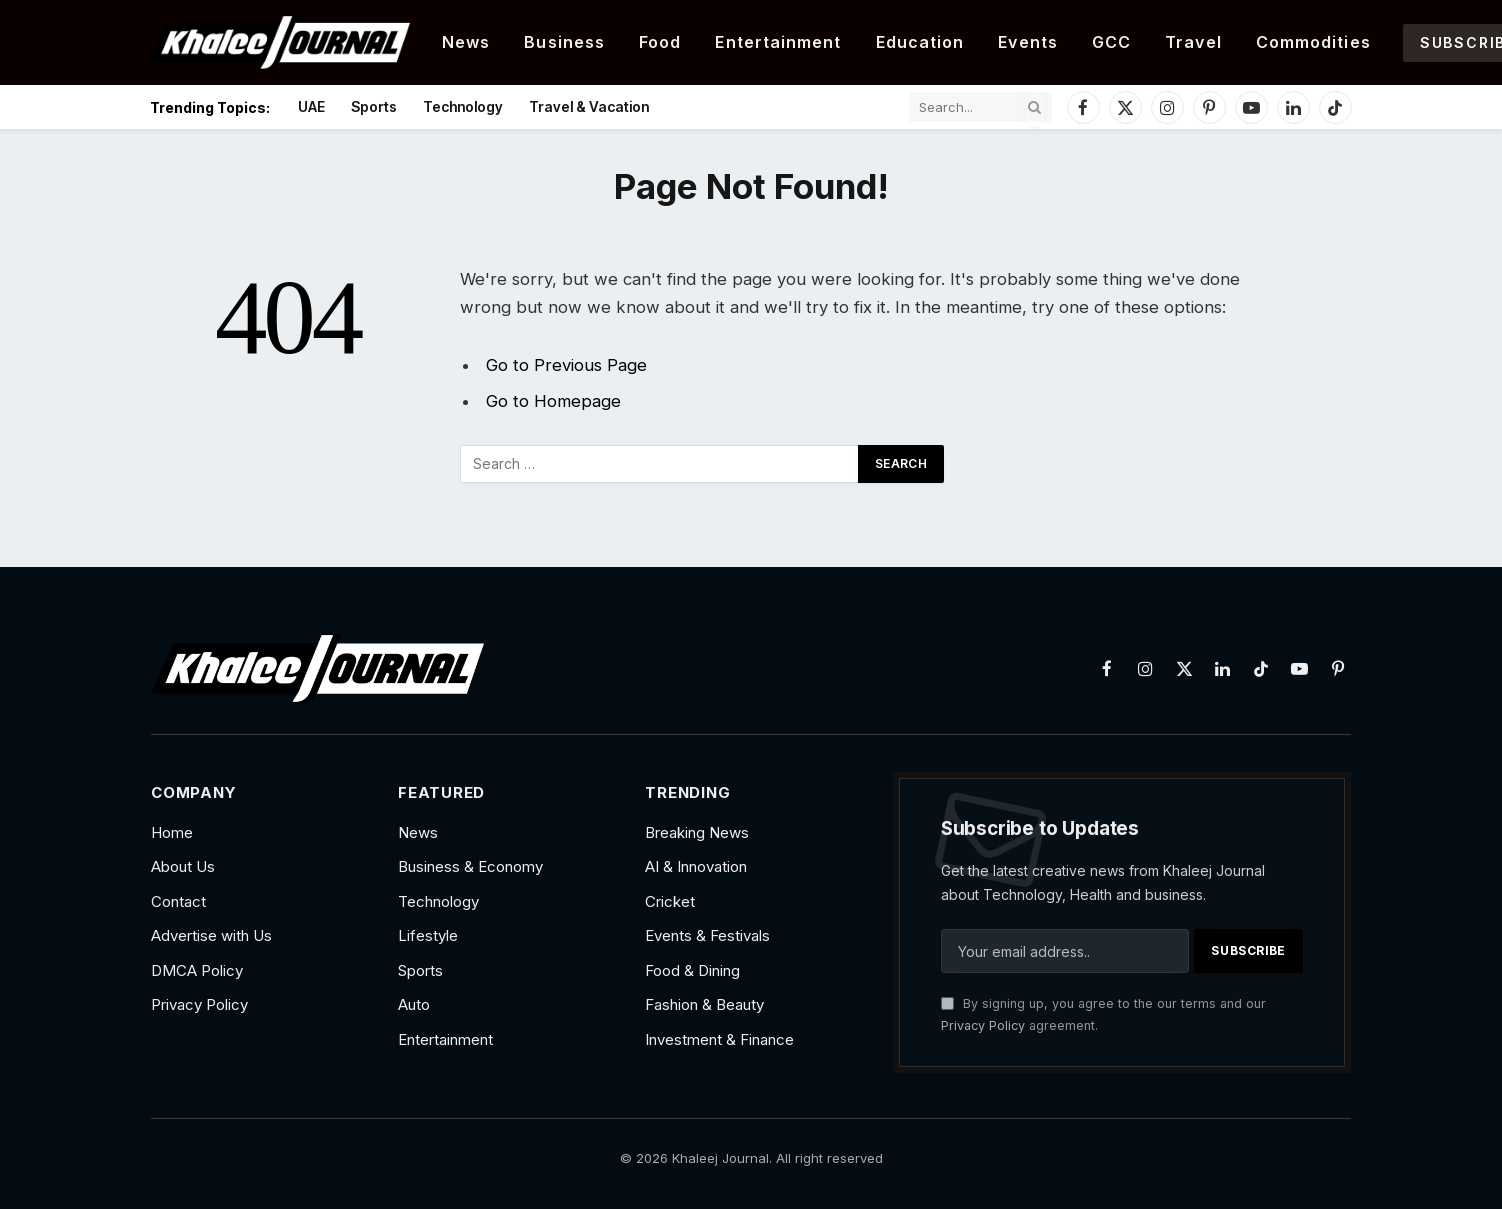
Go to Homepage (553, 401)
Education (920, 42)
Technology (463, 106)
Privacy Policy (983, 1025)
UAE (311, 106)
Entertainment (778, 42)
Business (564, 42)
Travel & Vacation (589, 106)
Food (660, 42)
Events (1028, 42)
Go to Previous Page (566, 365)
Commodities (1313, 42)
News (466, 42)
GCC (1111, 42)
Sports (374, 106)
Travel (1193, 42)
